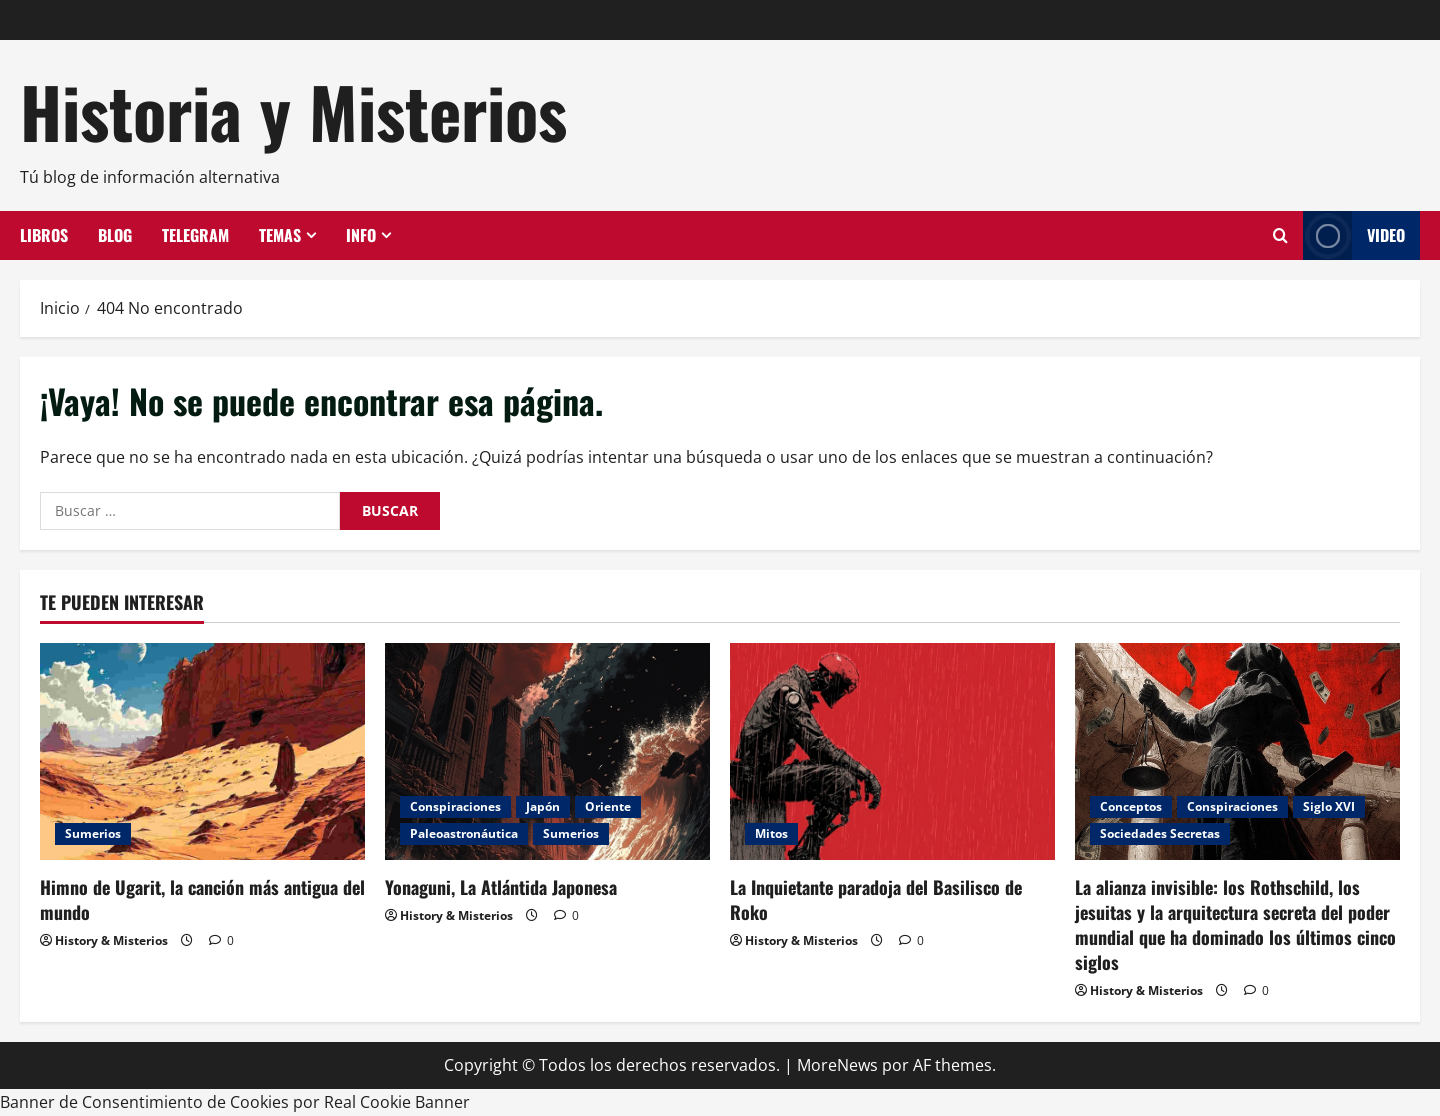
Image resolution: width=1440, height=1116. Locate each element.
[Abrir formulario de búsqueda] (1280, 235)
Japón (543, 806)
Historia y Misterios (293, 111)
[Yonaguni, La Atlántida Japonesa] (547, 751)
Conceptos (1131, 806)
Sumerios (93, 833)
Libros (44, 235)
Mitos (771, 833)
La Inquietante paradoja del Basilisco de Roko (876, 899)
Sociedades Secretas (1160, 833)
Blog (115, 235)
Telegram (195, 235)
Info (361, 235)
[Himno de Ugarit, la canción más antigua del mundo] (202, 751)
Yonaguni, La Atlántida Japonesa (501, 887)
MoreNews (837, 1065)
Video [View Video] (1354, 235)
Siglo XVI (1329, 806)
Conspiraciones (455, 806)
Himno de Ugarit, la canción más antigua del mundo (202, 899)
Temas (280, 235)
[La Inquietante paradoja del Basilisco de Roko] (892, 751)
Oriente (608, 806)
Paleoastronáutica (464, 833)
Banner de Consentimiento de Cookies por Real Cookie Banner (235, 1102)
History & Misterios (111, 940)
